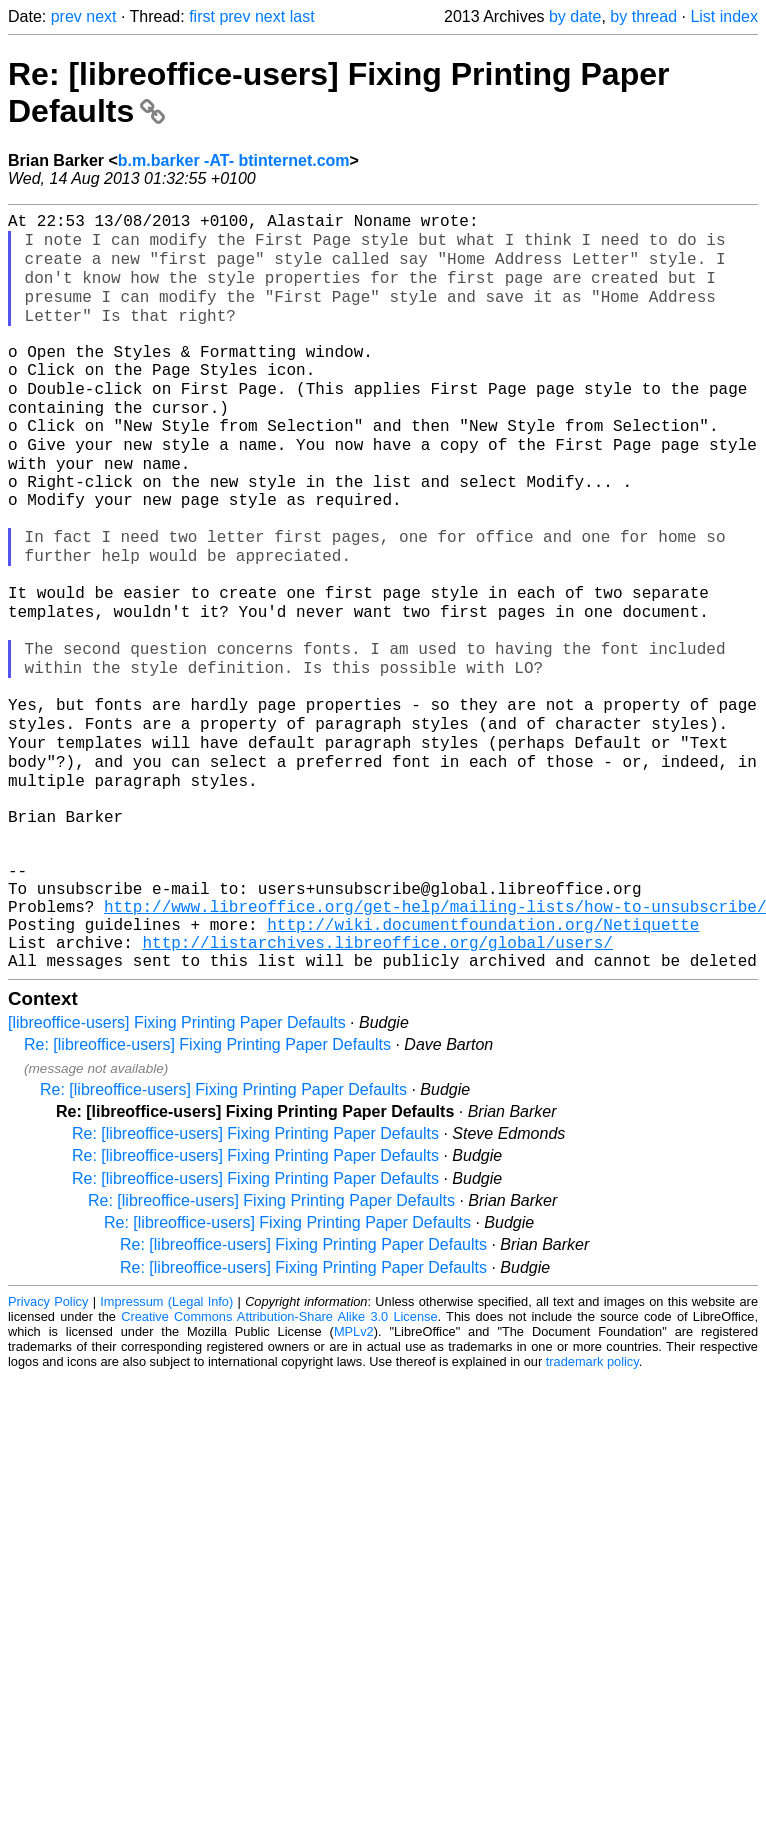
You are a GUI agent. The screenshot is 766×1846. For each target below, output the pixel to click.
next (101, 16)
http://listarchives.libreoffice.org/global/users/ (377, 1082)
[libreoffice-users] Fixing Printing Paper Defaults (177, 1166)
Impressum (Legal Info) (166, 1445)
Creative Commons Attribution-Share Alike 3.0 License (279, 1460)
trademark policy (592, 1505)
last (302, 16)
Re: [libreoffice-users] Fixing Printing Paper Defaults (207, 1188)
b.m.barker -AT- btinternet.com (234, 160)
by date (575, 16)
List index (724, 16)
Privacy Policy (48, 1445)
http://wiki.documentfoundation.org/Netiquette (483, 1060)
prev (66, 16)
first (202, 16)
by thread (643, 16)
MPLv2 (354, 1475)
